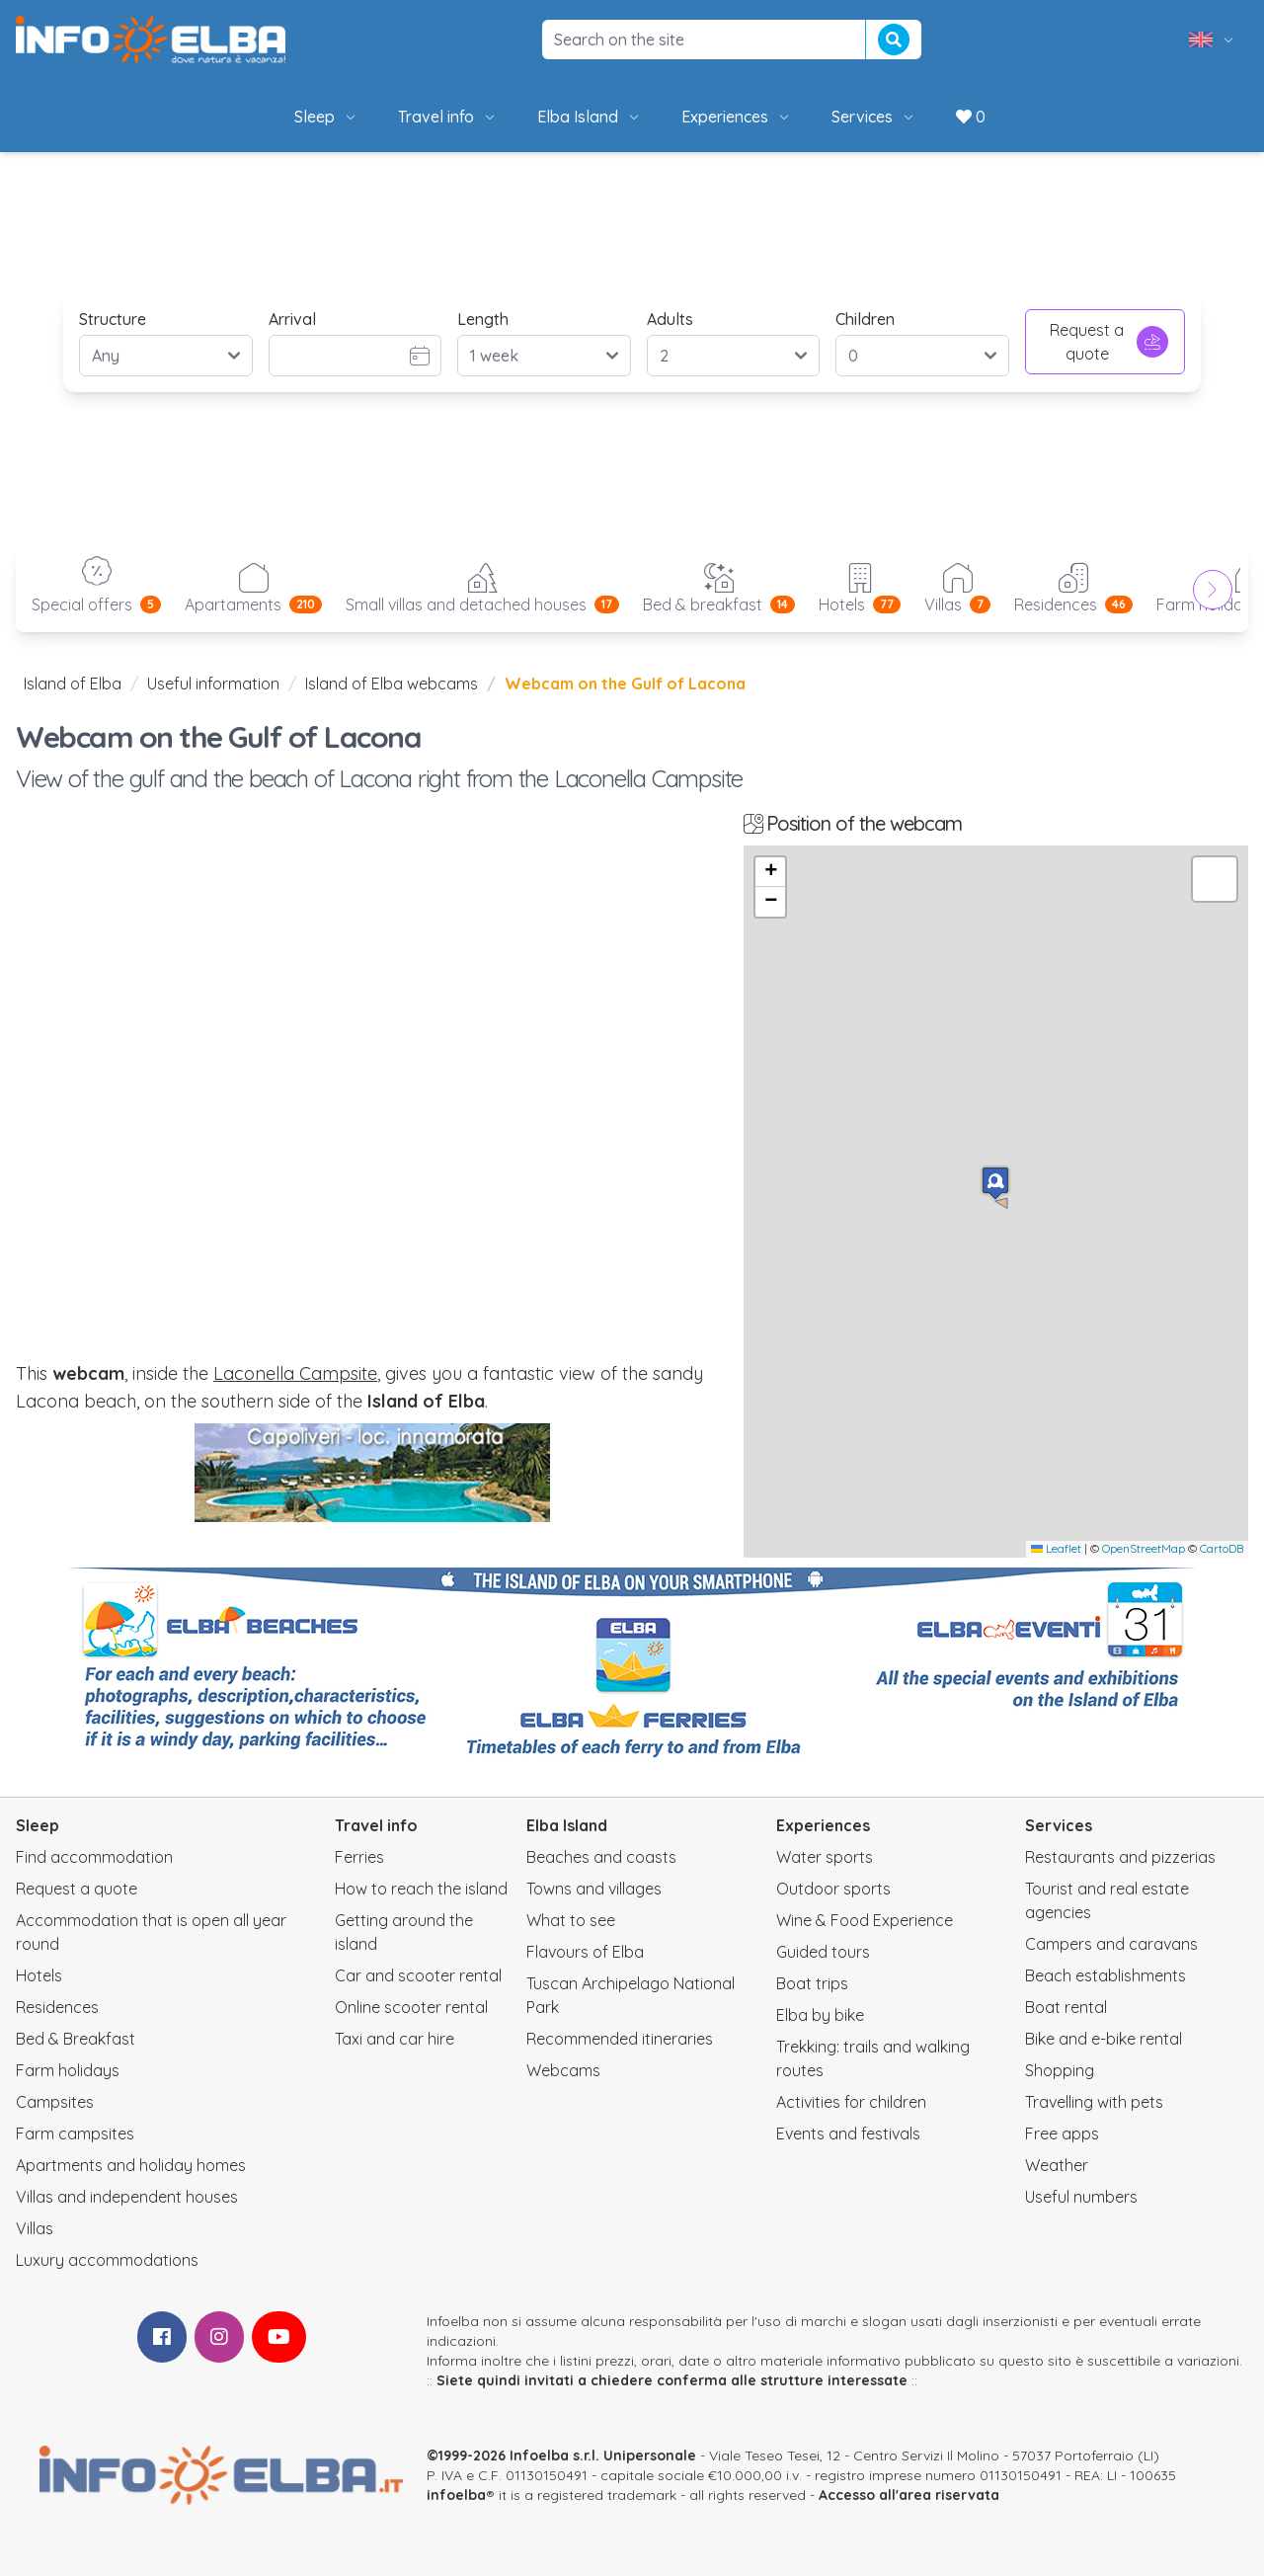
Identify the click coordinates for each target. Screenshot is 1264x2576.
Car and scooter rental (418, 1975)
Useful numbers (1081, 2197)
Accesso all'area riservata (909, 2495)
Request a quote (1109, 341)
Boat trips (812, 1983)
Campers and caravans (1111, 1944)
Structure (112, 319)
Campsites (55, 2102)
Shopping (1059, 2070)
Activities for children (851, 2102)
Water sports (824, 1857)
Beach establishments (1105, 1975)
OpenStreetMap (1143, 1548)
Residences (57, 2007)
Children (865, 319)
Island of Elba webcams (391, 683)
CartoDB (1221, 1548)
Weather (1056, 2165)
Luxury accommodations (107, 2260)
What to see (570, 1920)
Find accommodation (94, 1857)
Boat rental (1066, 2007)
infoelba (456, 2495)
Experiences (736, 116)
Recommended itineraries (619, 2039)
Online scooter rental (411, 2007)
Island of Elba (72, 683)
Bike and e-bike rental (1103, 2039)
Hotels (39, 1975)
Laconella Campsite (295, 1373)
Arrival (292, 319)
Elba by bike (820, 2015)
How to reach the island (421, 1888)
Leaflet (1056, 1548)
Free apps (1062, 2133)
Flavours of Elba (585, 1952)
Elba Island (589, 116)
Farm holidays (67, 2070)
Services (873, 116)
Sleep (326, 116)
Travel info (448, 116)
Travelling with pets (1094, 2102)
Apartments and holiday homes (131, 2165)
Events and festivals (848, 2133)
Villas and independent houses (127, 2197)
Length (483, 319)
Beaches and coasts (601, 1857)
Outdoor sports (833, 1888)
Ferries (359, 1857)
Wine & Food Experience (864, 1920)
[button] (995, 1183)
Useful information (213, 683)
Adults (670, 319)
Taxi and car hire (394, 2039)
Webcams (563, 2070)
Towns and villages (594, 1888)
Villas (34, 2228)
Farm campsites (75, 2133)
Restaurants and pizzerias (1120, 1857)
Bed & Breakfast (75, 2039)
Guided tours (823, 1952)
